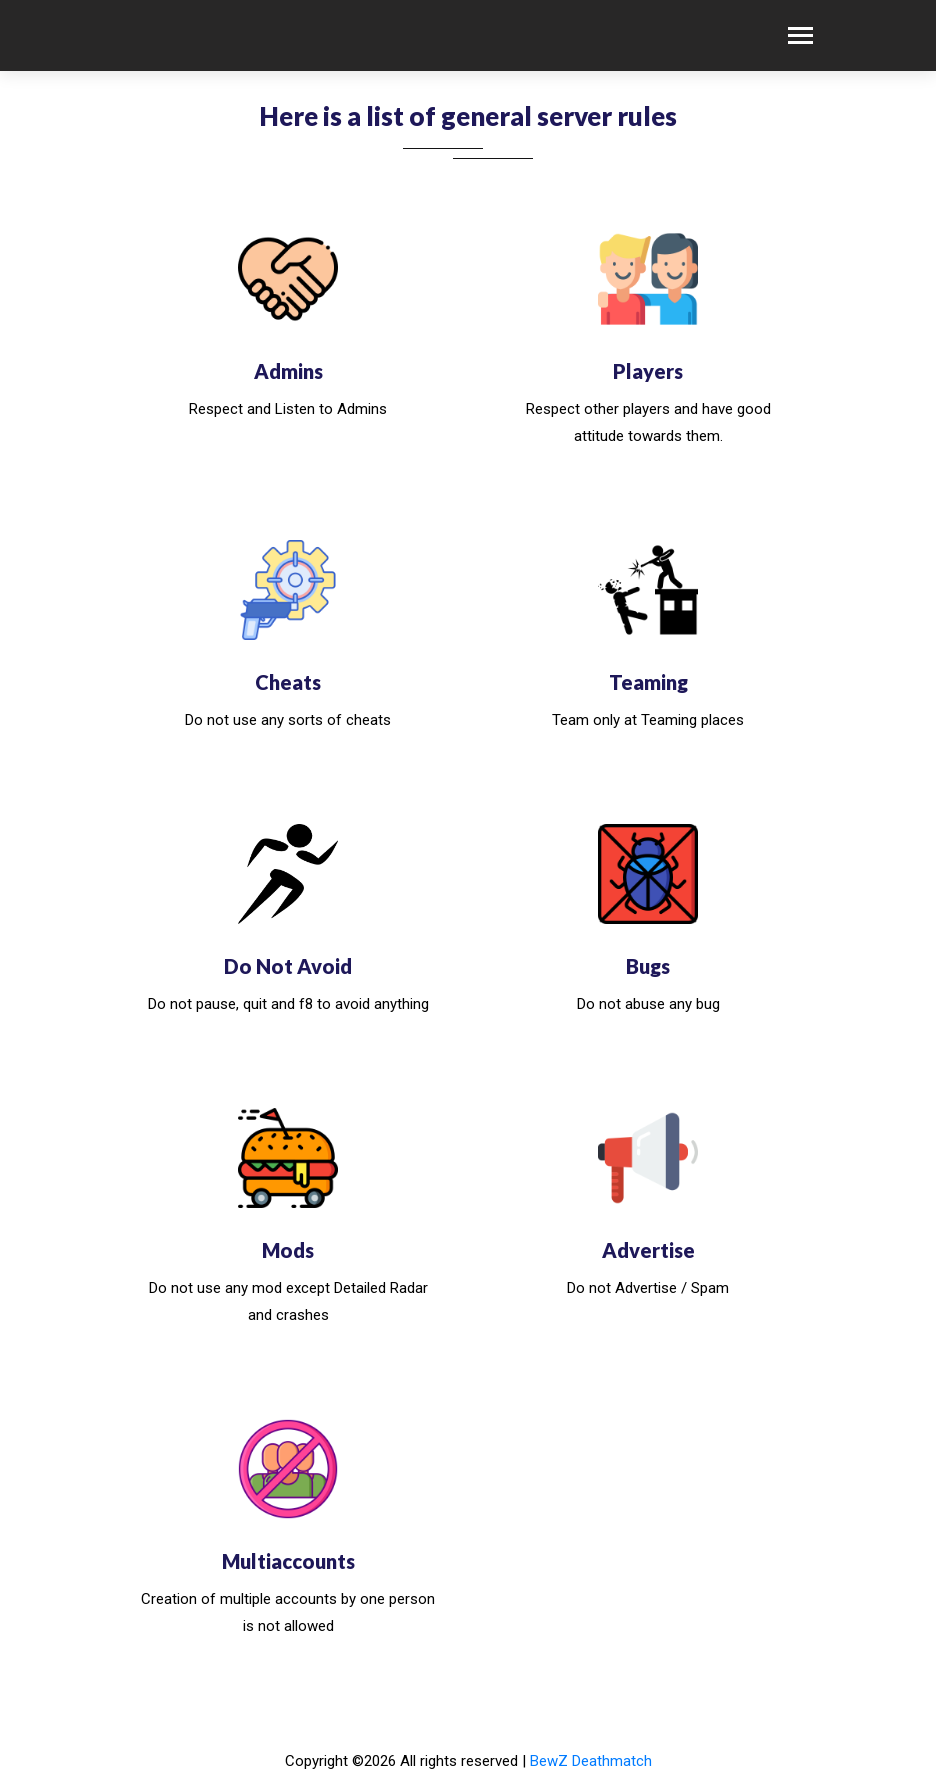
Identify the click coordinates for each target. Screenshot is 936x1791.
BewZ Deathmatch (591, 1761)
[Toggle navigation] (800, 37)
